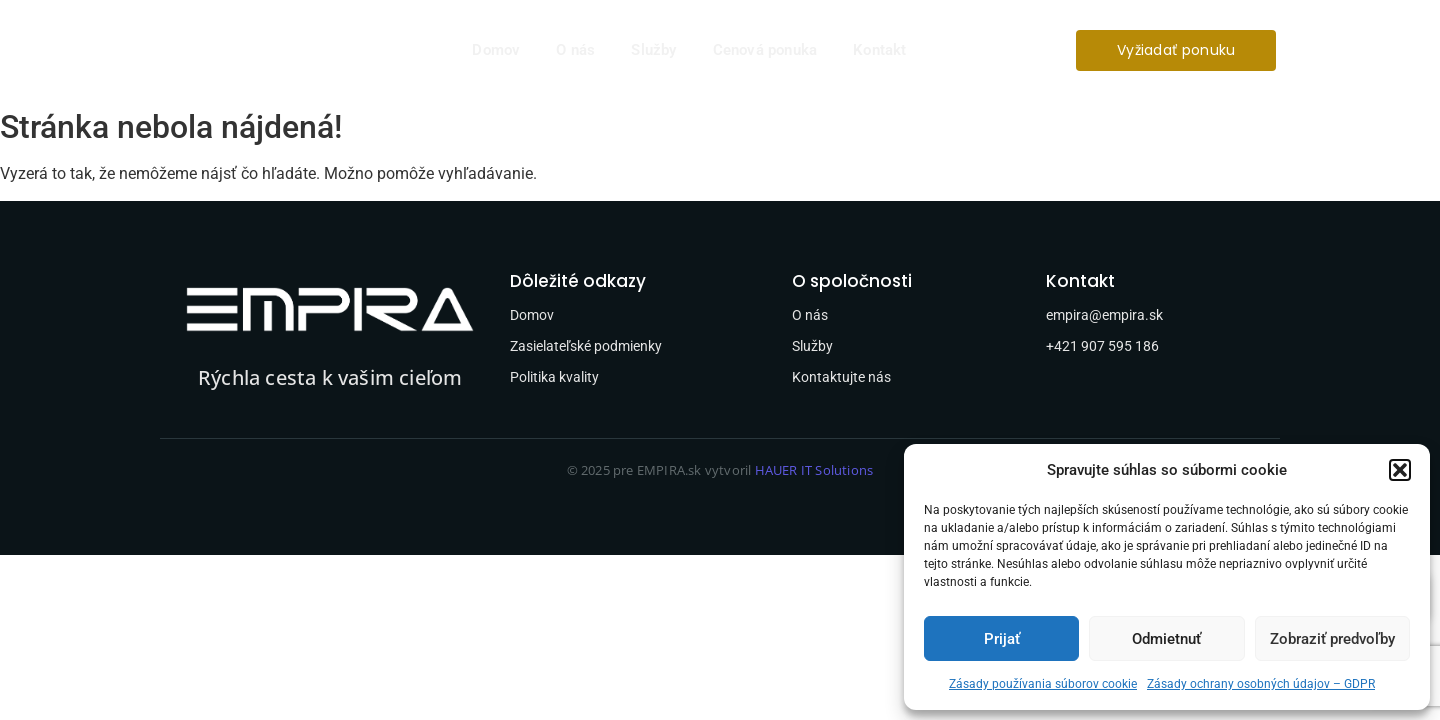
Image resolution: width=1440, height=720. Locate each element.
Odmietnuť (1166, 639)
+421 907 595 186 (1102, 346)
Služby (653, 50)
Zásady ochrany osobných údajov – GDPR (1261, 684)
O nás (575, 50)
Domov (496, 50)
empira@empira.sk (1104, 315)
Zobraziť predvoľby (1332, 639)
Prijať (1002, 639)
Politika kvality (554, 377)
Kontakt (879, 50)
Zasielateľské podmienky (586, 346)
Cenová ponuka (765, 50)
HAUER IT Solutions (814, 470)
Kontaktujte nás (841, 377)
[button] (1400, 470)
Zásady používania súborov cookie (1043, 684)
